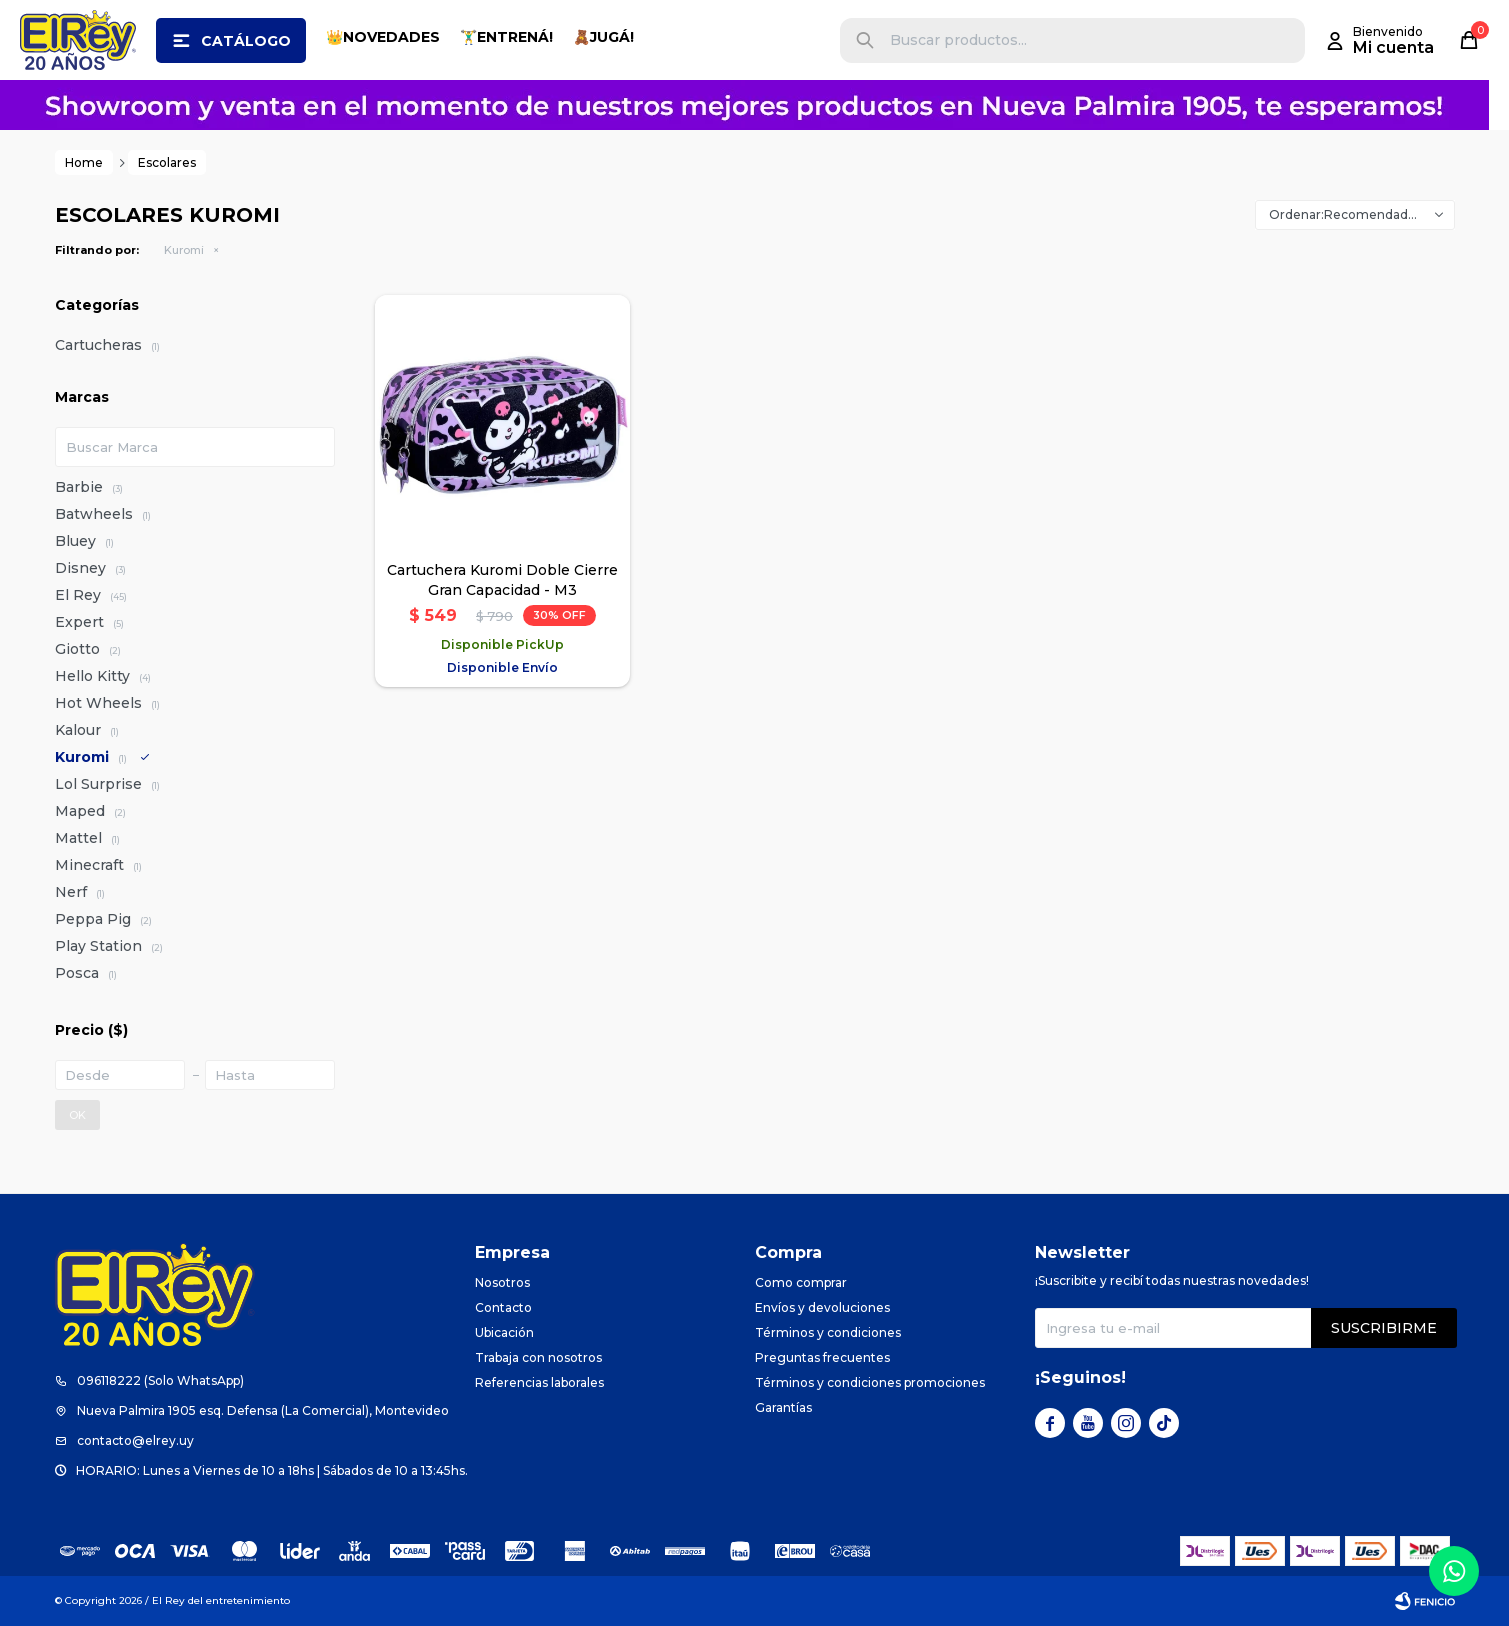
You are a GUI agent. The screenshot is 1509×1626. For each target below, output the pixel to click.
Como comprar (801, 1282)
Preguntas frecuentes (822, 1357)
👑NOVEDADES (383, 37)
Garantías (783, 1407)
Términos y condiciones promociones (870, 1382)
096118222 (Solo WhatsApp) (160, 1380)
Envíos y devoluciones (822, 1307)
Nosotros (502, 1282)
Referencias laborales (539, 1382)
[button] (865, 40)
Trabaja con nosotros (538, 1357)
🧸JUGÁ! (603, 37)
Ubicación (504, 1332)
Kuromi (184, 250)
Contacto (503, 1307)
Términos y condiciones (828, 1332)
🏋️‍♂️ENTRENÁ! (506, 37)
